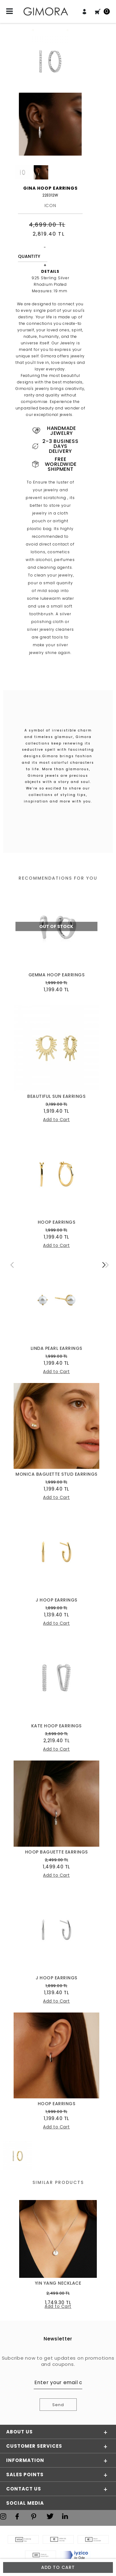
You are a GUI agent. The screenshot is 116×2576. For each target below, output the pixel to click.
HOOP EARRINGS (56, 1222)
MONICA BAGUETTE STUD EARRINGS (56, 1474)
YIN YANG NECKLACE (58, 2283)
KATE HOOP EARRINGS (56, 1726)
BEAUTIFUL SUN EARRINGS (56, 1096)
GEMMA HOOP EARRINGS (56, 975)
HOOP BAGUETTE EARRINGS (56, 1852)
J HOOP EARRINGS (56, 1600)
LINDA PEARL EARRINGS (56, 1348)
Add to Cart (58, 2567)
